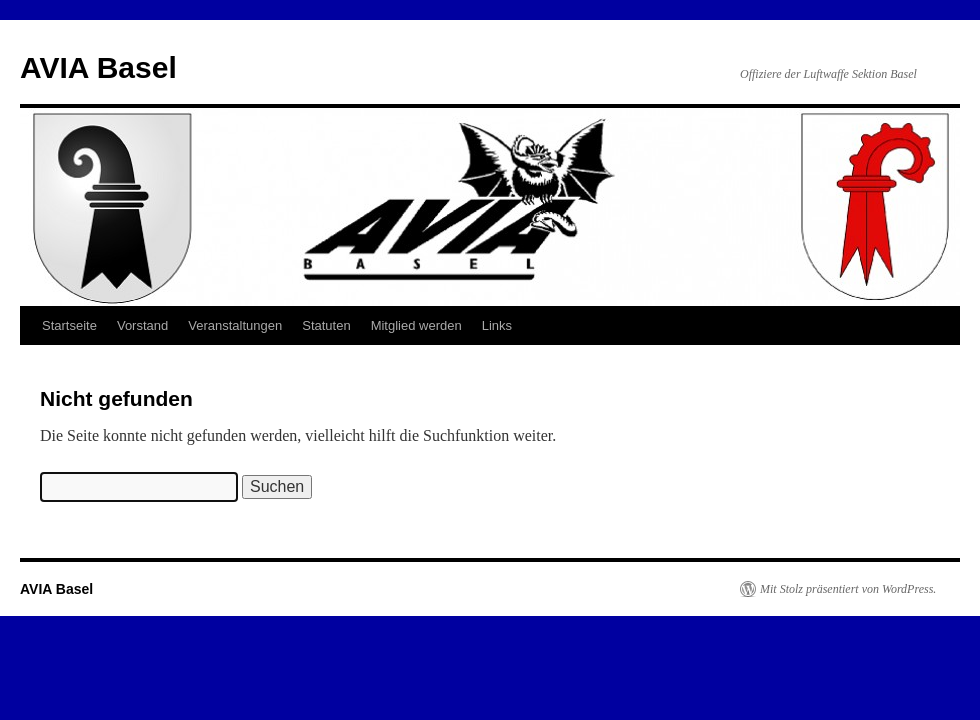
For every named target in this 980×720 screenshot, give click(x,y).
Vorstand (142, 325)
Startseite (69, 325)
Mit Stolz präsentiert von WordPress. (848, 589)
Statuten (326, 325)
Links (497, 325)
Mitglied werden (416, 325)
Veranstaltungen (235, 325)
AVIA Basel (98, 67)
